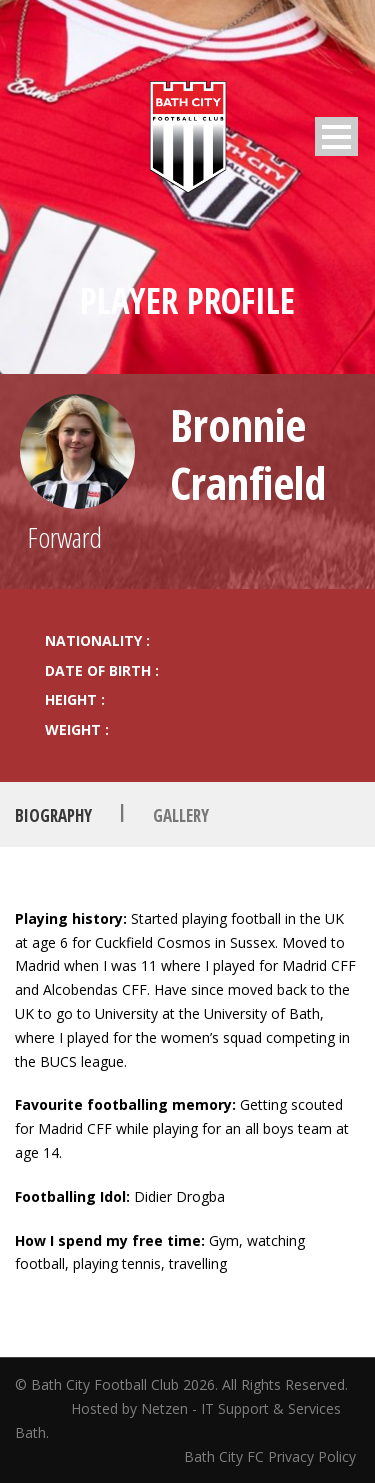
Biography (53, 815)
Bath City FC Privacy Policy (272, 1456)
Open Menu (336, 136)
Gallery (181, 815)
